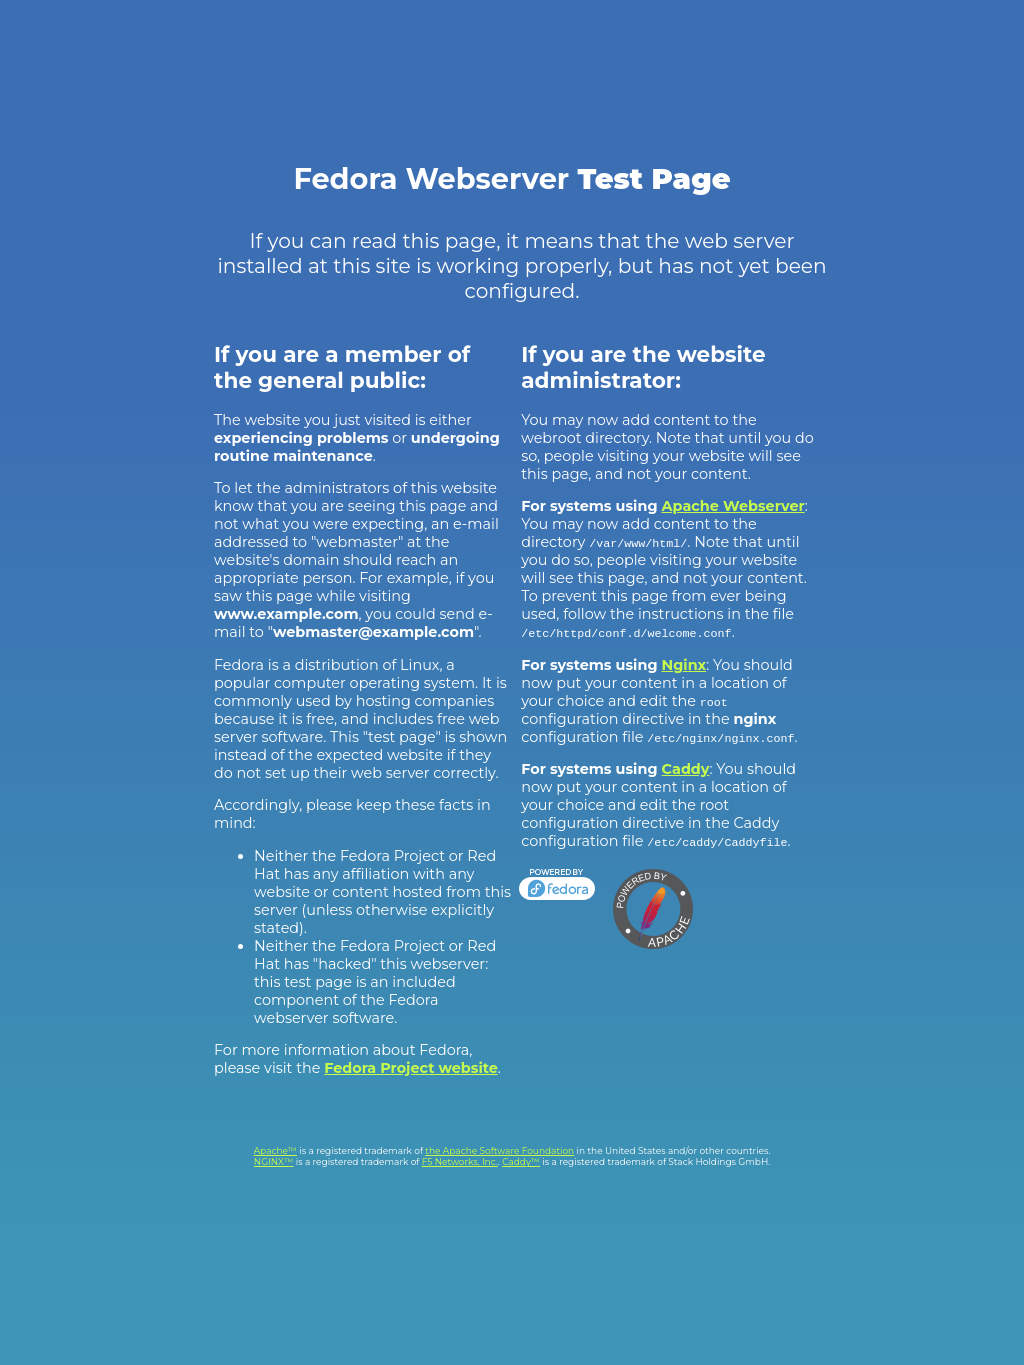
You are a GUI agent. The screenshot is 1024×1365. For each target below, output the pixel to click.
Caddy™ (521, 1161)
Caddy (686, 769)
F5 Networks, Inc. (460, 1161)
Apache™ (275, 1150)
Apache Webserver (733, 506)
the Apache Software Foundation (499, 1150)
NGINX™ (274, 1161)
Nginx (684, 665)
